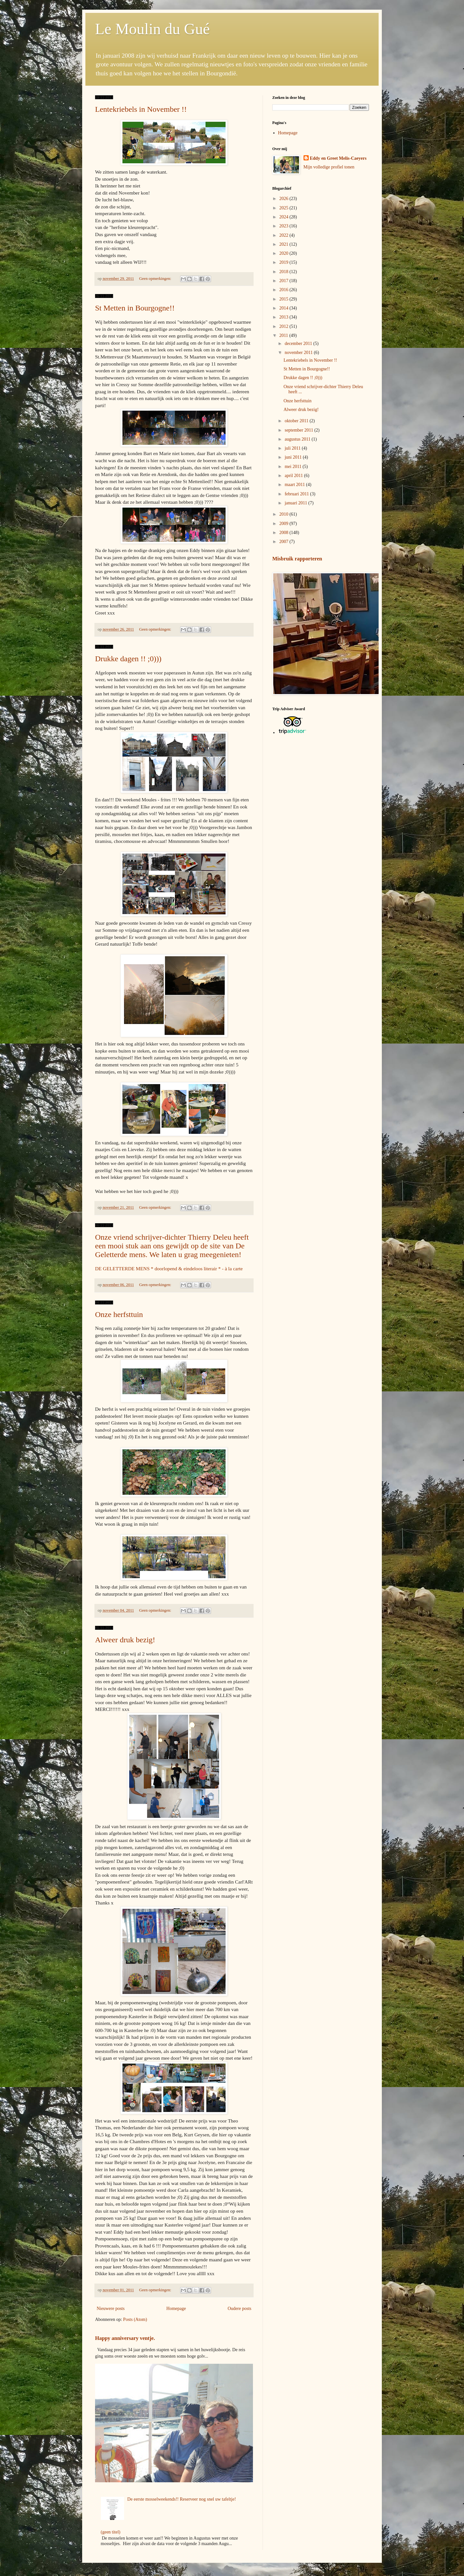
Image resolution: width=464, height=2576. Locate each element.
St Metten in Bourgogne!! (135, 308)
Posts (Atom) (135, 2319)
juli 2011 (293, 448)
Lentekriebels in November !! (141, 109)
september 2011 (299, 430)
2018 (284, 271)
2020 (284, 253)
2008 (284, 532)
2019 (284, 262)
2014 (284, 308)
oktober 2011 (297, 420)
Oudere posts (240, 2308)
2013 (284, 317)
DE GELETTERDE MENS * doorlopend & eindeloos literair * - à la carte (169, 1268)
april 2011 (294, 475)
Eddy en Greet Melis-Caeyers (338, 158)
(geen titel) (111, 2532)
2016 (284, 289)
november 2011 (299, 352)
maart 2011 (295, 484)
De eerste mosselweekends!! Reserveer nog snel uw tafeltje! (181, 2499)
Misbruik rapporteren (297, 559)
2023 (284, 226)
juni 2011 (294, 457)
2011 (284, 335)
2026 (284, 198)
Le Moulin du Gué (152, 28)
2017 (284, 280)
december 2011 (299, 343)
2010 (284, 514)
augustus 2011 (298, 439)
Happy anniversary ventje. (125, 2338)
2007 (284, 541)
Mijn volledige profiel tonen (329, 167)
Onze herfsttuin (119, 1314)
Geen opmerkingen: (155, 278)
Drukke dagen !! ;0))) (128, 658)
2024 (284, 217)
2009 (284, 523)
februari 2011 (297, 493)
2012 (284, 326)
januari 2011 (296, 503)
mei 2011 (293, 466)
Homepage (176, 2308)
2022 (284, 235)
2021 (284, 244)
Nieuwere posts (111, 2308)
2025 (284, 207)
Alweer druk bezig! (125, 1640)
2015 (284, 299)
